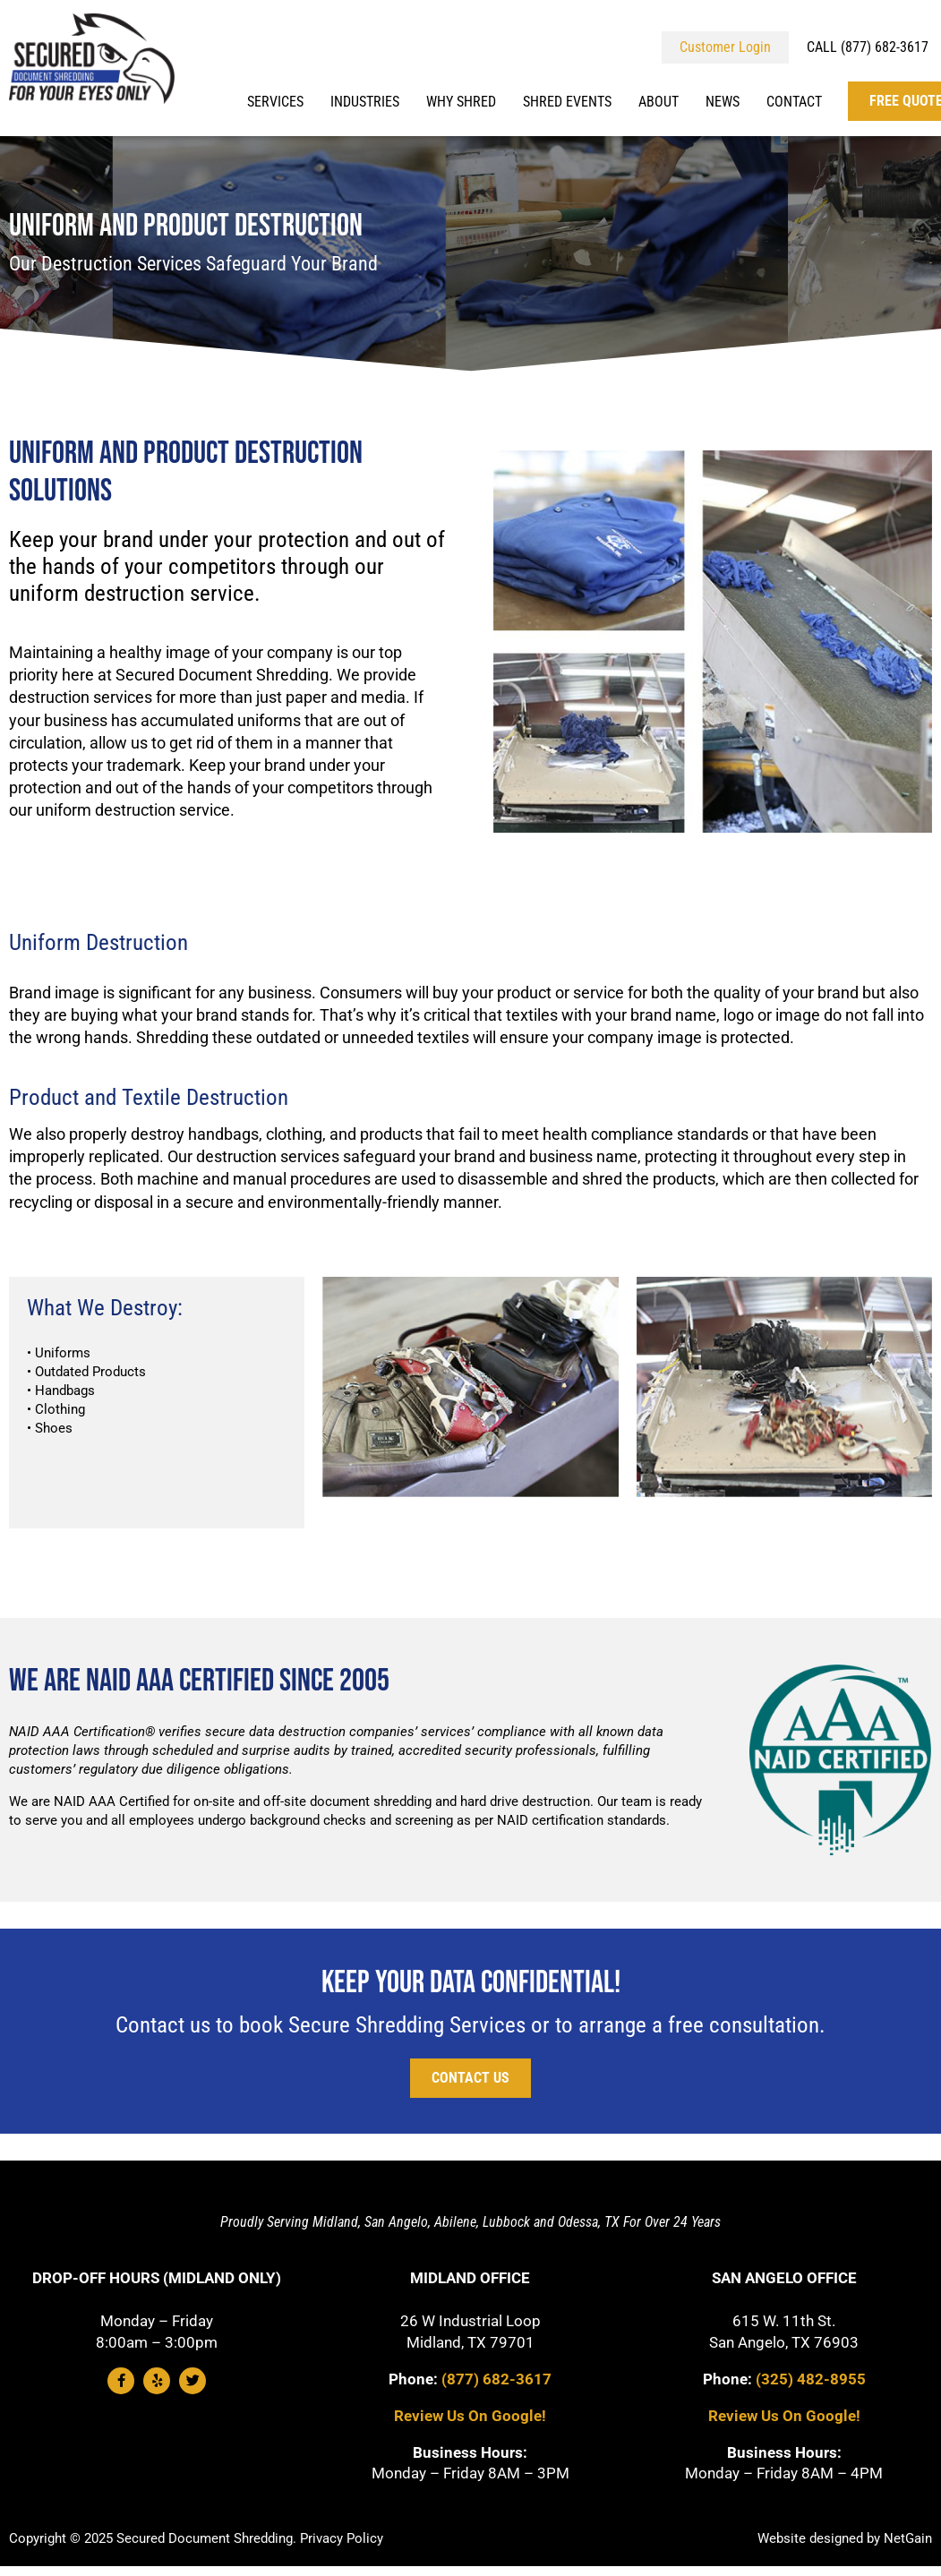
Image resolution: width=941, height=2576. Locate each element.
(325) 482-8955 (811, 2379)
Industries (364, 101)
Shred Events (567, 101)
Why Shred (461, 101)
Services (275, 101)
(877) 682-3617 (496, 2379)
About (658, 101)
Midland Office (470, 2278)
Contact (794, 101)
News (723, 101)
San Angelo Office (784, 2278)
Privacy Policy (341, 2538)
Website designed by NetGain (844, 2538)
